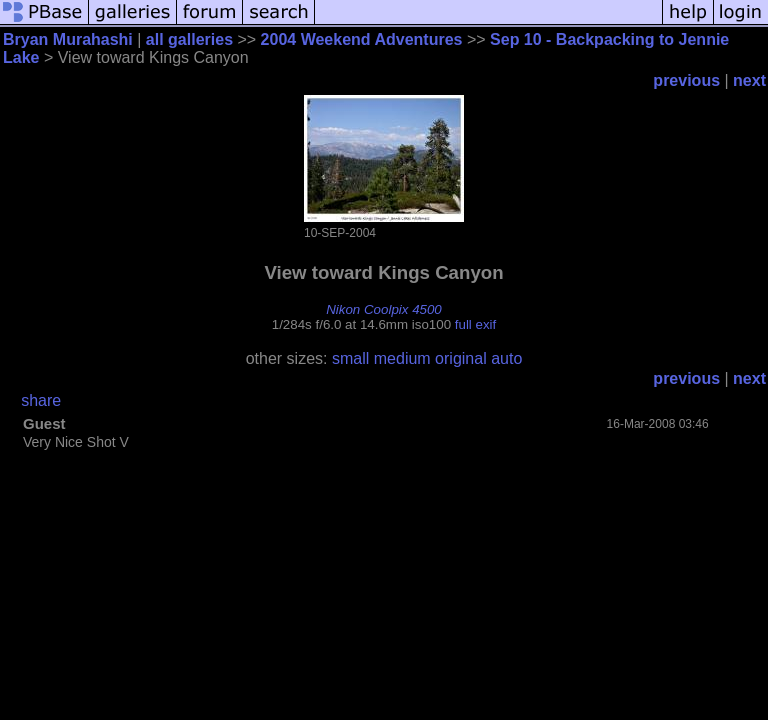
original (461, 358)
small (350, 358)
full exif (475, 324)
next (749, 80)
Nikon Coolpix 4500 (384, 309)
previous (686, 80)
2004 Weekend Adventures (362, 39)
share (41, 400)
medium (402, 358)
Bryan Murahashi (68, 39)
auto (506, 358)
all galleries (189, 39)
